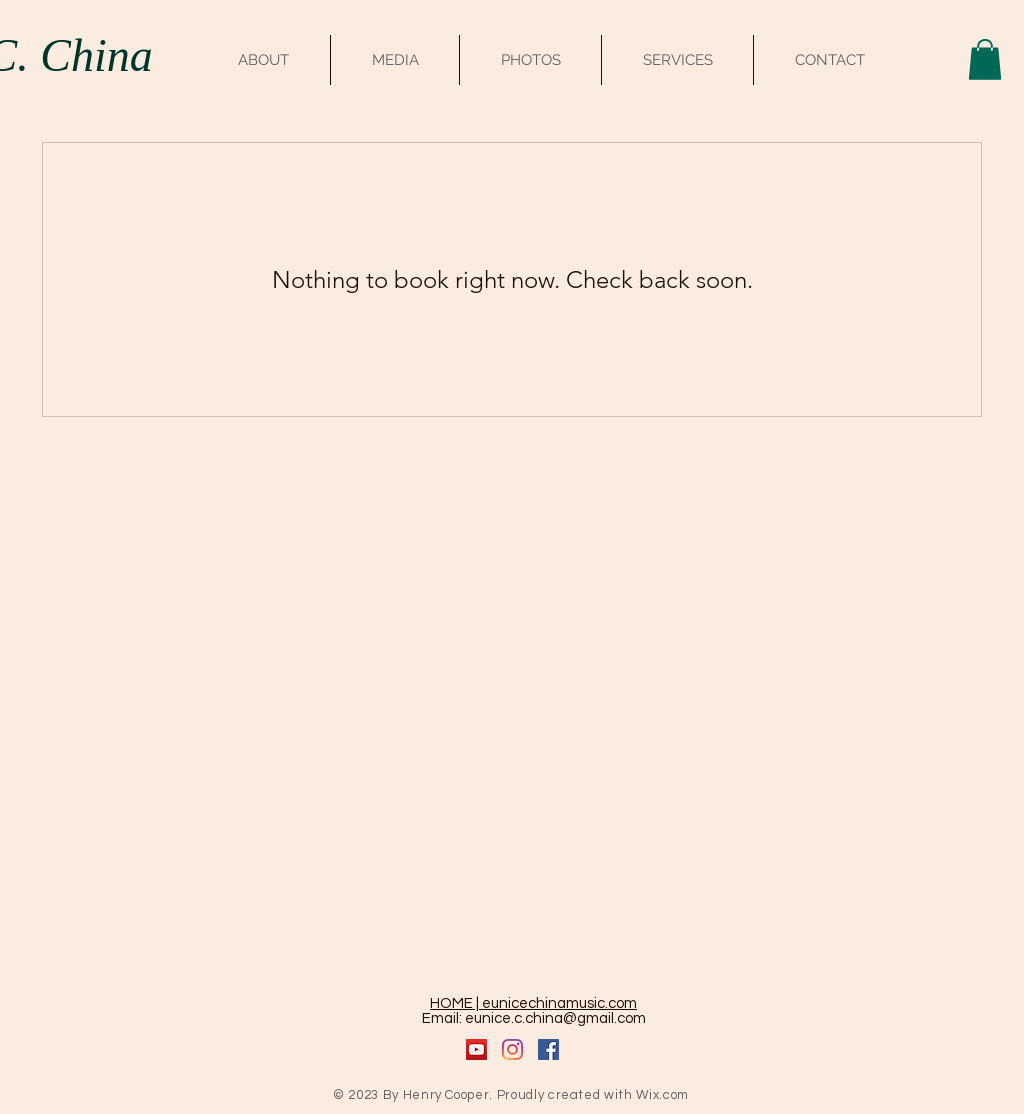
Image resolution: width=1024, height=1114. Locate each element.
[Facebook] (548, 1049)
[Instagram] (512, 1049)
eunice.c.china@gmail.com (555, 1018)
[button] (985, 59)
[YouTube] (476, 1049)
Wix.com (662, 1095)
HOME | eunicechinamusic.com (533, 1003)
